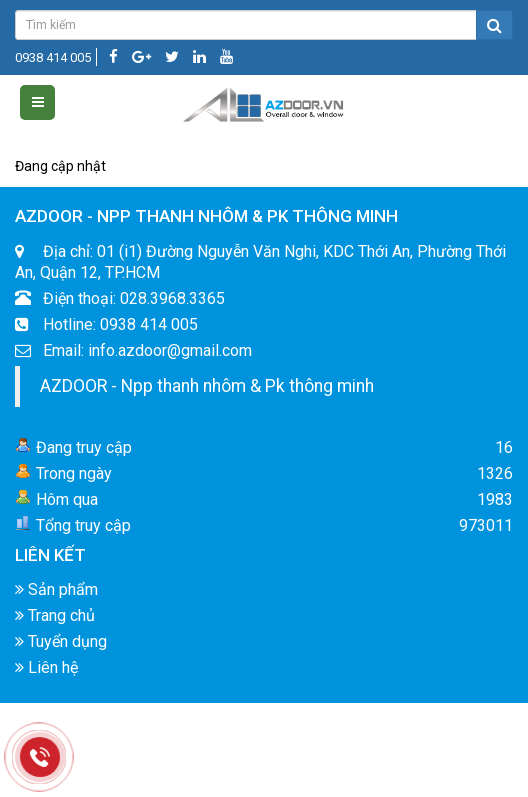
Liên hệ (46, 673)
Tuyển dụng (61, 647)
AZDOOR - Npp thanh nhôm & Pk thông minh (207, 391)
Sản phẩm (56, 595)
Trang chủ (55, 621)
